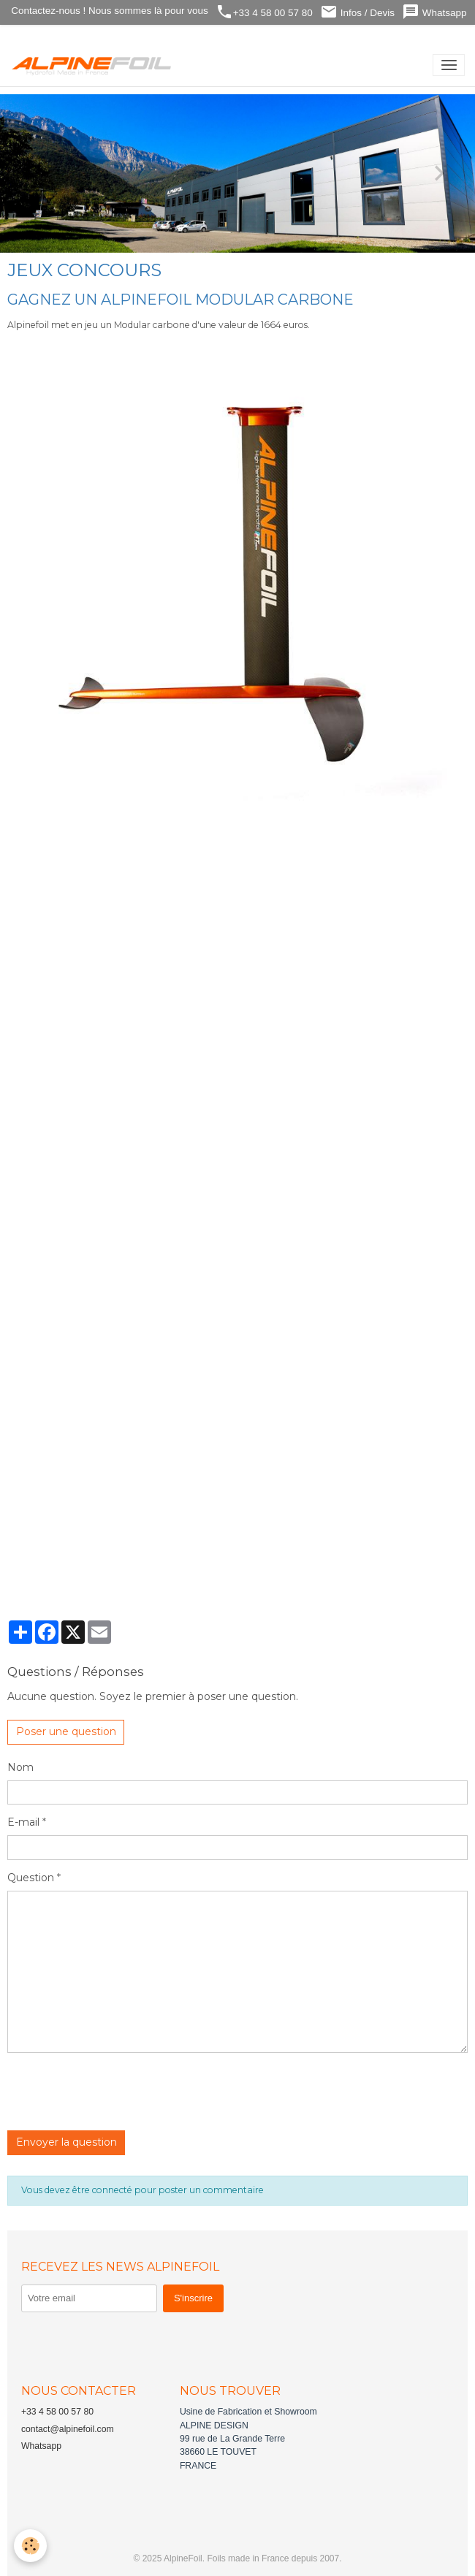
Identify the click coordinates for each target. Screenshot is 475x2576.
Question (30, 1877)
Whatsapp (434, 12)
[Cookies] (31, 2545)
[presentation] (118, 2091)
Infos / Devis (357, 12)
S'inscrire (193, 2298)
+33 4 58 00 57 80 (264, 12)
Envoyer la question (66, 2142)
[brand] (94, 65)
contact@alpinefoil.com (67, 2429)
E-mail (23, 1822)
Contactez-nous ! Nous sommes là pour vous (108, 10)
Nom (20, 1767)
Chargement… (241, 1196)
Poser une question (66, 1731)
